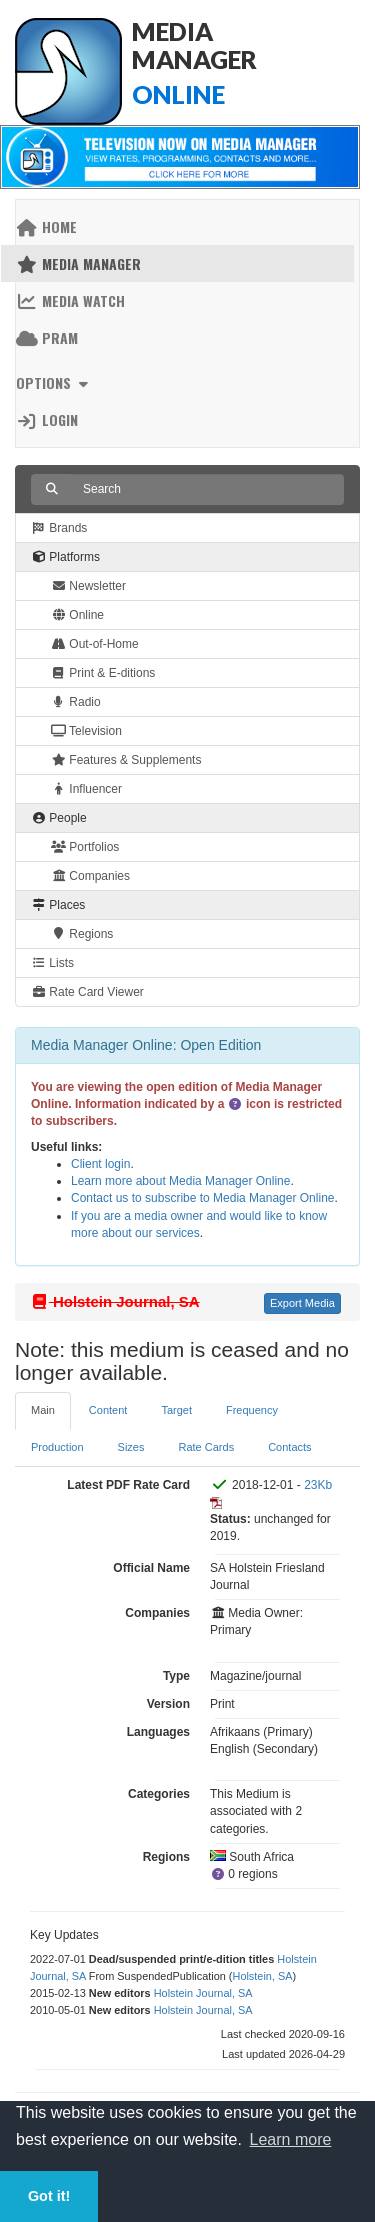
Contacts (289, 1447)
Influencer (86, 789)
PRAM (47, 337)
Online (77, 615)
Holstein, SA (263, 1976)
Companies (90, 876)
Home (46, 226)
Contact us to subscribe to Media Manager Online (202, 1198)
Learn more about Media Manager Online (180, 1181)
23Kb (318, 1485)
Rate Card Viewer (87, 992)
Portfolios (85, 847)
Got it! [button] (49, 2196)
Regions (82, 934)
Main (43, 1410)
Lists (52, 963)
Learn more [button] (291, 2139)
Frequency (252, 1410)
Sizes (131, 1447)
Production (57, 1447)
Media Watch (70, 300)
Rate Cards (207, 1447)
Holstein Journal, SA (203, 1993)
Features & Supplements (126, 760)
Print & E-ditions (103, 673)
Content (108, 1410)
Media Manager (78, 263)
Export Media (302, 1303)
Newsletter (88, 586)
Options (54, 382)
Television (86, 731)
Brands (59, 528)
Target (176, 1410)
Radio (76, 702)
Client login (100, 1164)
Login (47, 419)
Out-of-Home (95, 644)
